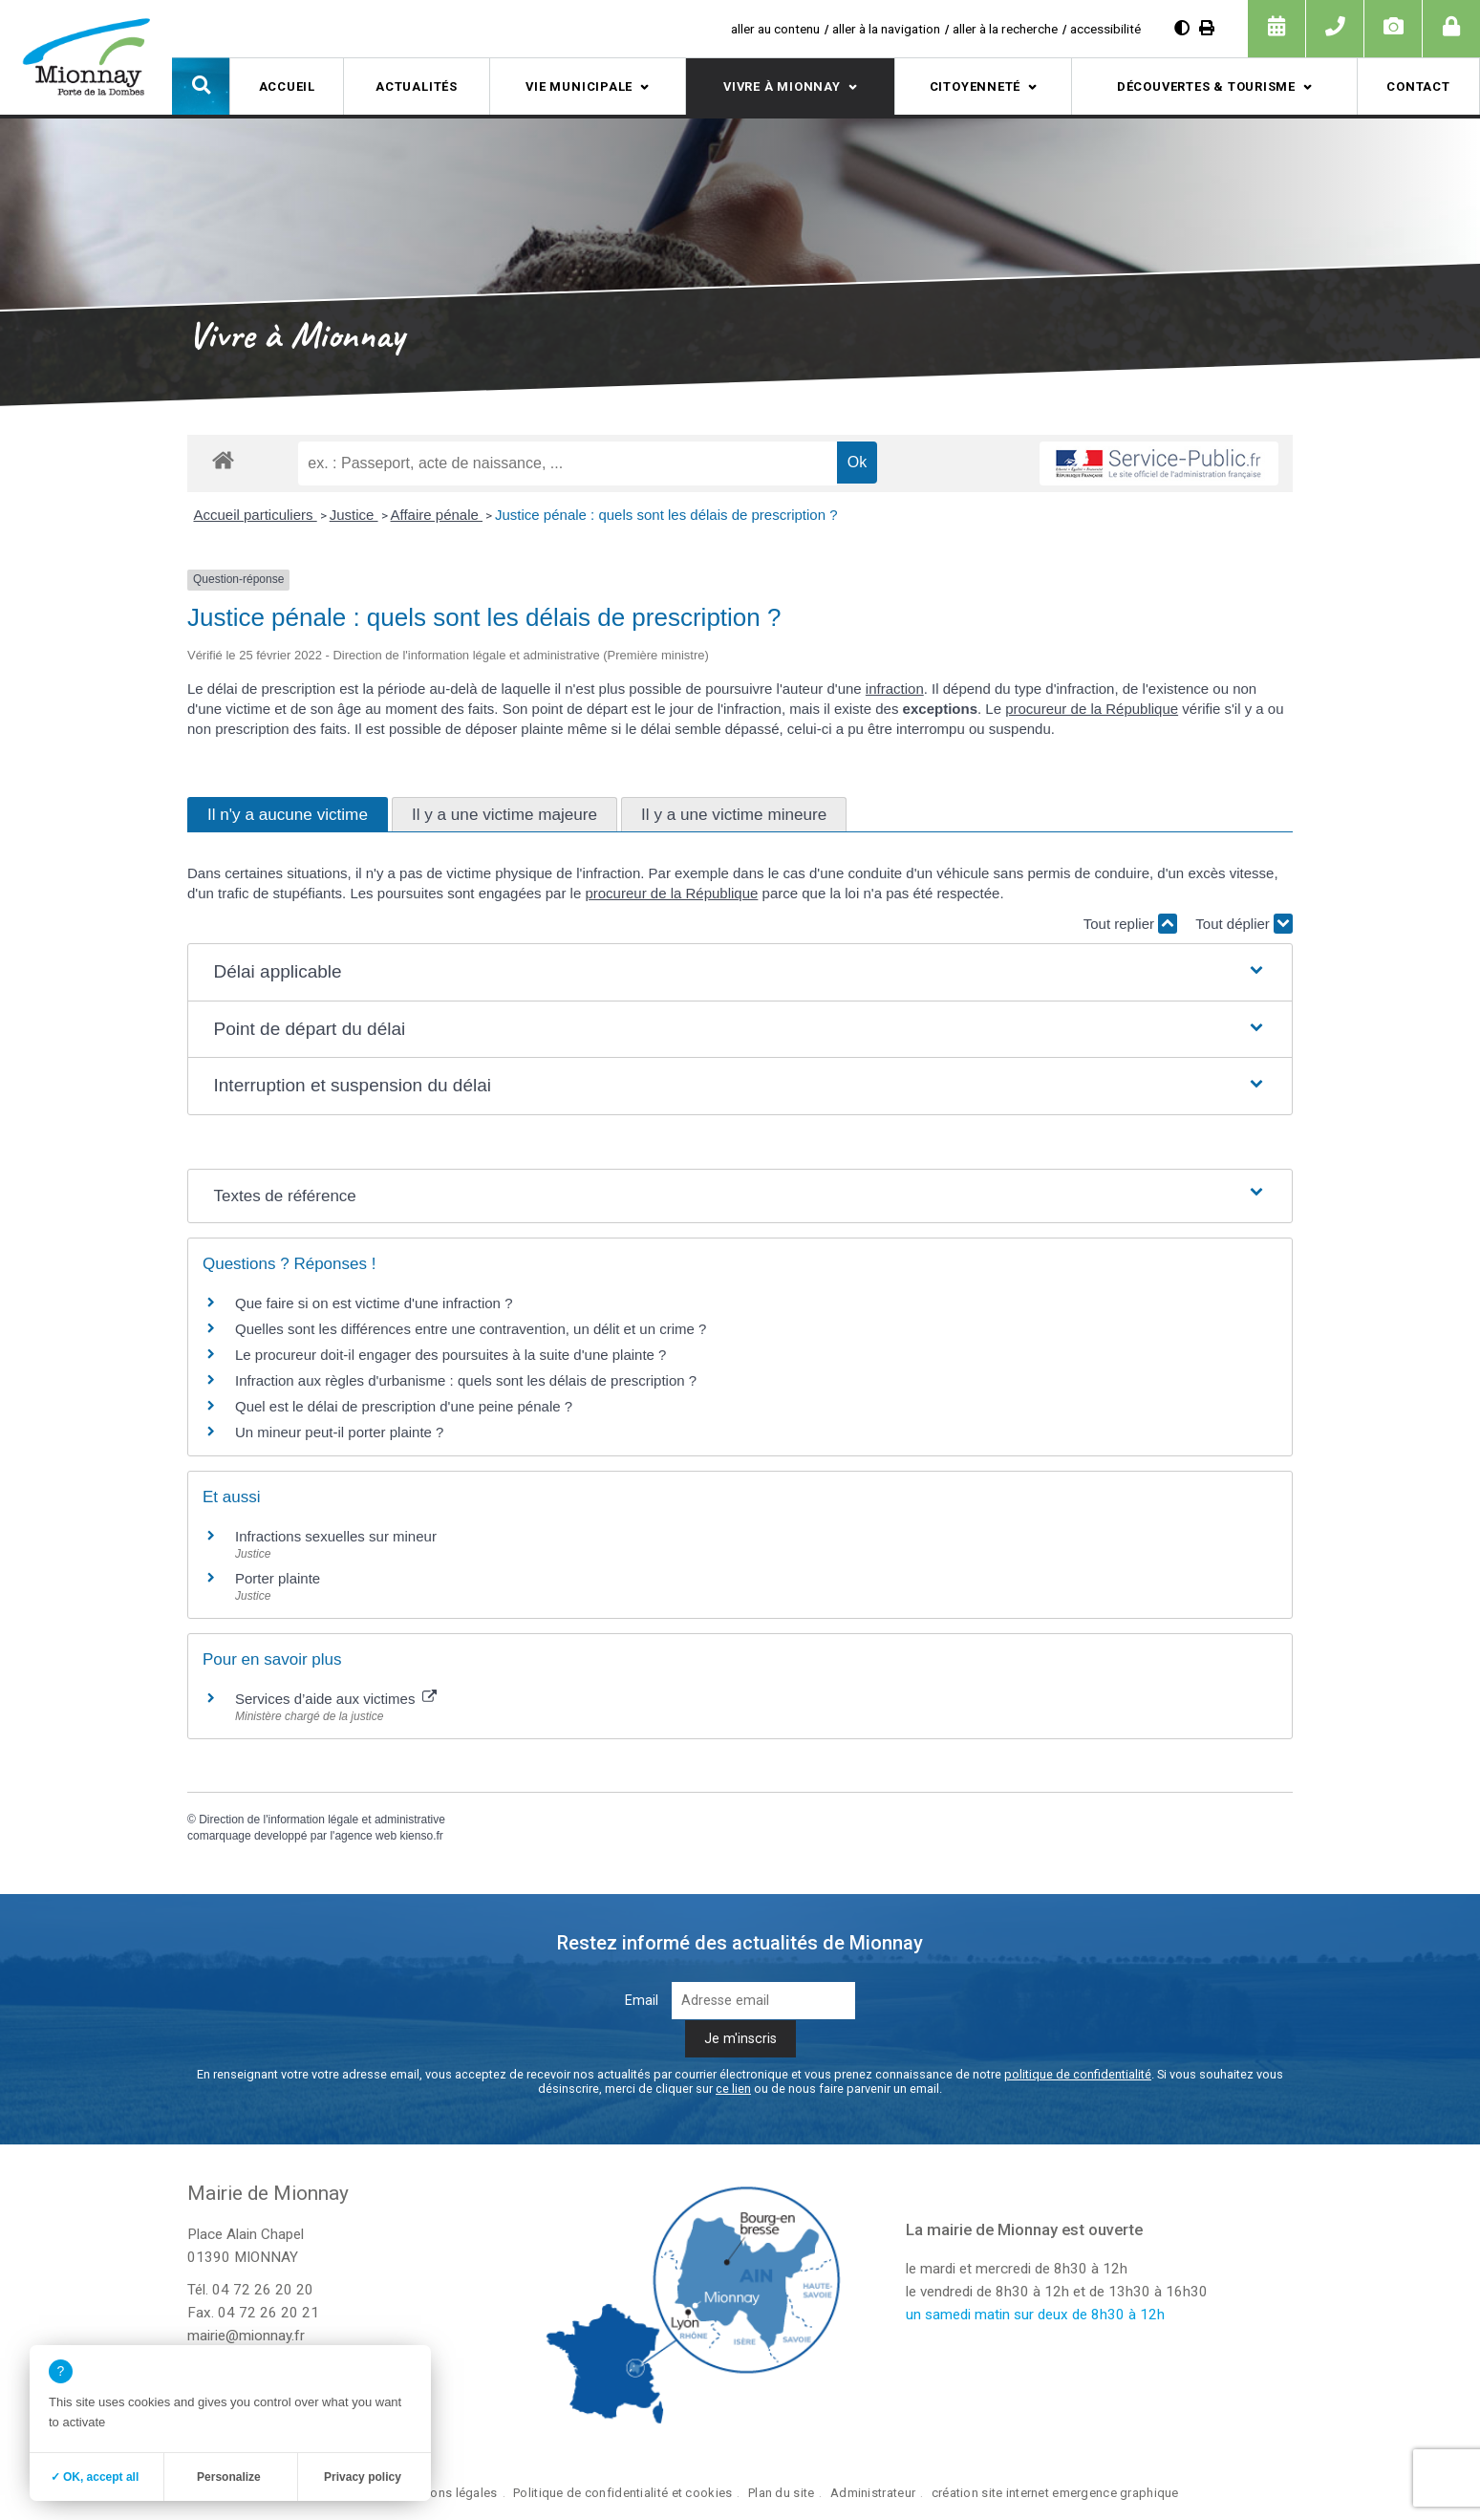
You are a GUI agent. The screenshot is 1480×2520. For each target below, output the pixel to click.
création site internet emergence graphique (1055, 2493)
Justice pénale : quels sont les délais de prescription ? (666, 514)
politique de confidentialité (1077, 2074)
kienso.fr (420, 1835)
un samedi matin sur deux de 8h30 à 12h (1035, 2314)
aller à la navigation (886, 28)
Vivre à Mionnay (782, 86)
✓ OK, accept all (95, 2477)
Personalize (229, 2477)
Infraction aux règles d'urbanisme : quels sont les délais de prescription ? (466, 1380)
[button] (200, 86)
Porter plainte (277, 1578)
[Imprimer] (1206, 28)
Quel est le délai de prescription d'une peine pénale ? (403, 1406)
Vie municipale (579, 86)
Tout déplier (1244, 924)
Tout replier (1130, 924)
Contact (1417, 86)
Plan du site (781, 2493)
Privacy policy (362, 2477)
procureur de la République (1091, 708)
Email (641, 2000)
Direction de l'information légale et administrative (322, 1819)
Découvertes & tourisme (1206, 86)
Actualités (416, 86)
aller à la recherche (1005, 28)
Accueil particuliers (254, 514)
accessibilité (1105, 28)
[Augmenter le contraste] (1182, 28)
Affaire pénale (437, 514)
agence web (365, 1835)
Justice (354, 514)
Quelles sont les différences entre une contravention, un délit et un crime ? (470, 1329)
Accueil (287, 86)
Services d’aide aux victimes (336, 1699)
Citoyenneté (975, 86)
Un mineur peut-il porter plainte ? (339, 1432)
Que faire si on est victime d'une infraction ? (374, 1303)
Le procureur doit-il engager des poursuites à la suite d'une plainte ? (451, 1354)
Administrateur (872, 2493)
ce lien (733, 2088)
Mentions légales (448, 2493)
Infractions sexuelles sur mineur (336, 1536)
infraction (895, 688)
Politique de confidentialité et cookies (622, 2493)
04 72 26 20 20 (262, 2289)
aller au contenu (775, 28)
